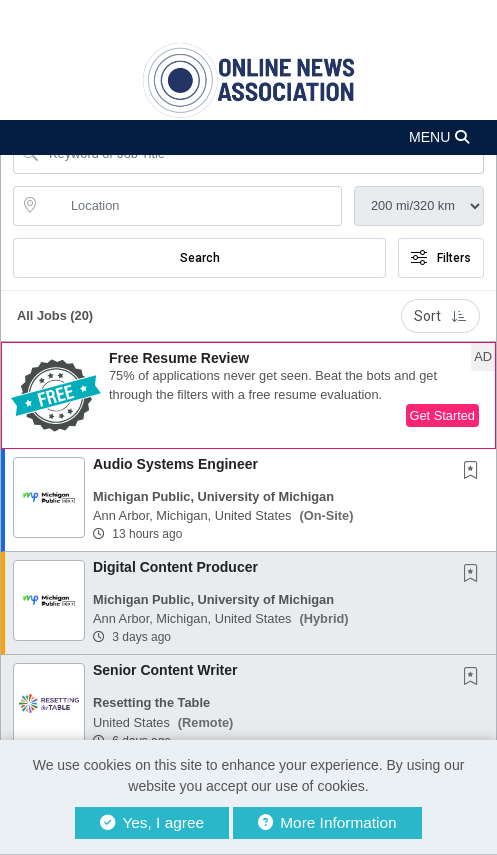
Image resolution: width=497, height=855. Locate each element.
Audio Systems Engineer (175, 464)
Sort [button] (440, 316)
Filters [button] (441, 258)
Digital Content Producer (175, 567)
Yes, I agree (152, 822)
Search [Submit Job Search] (200, 258)
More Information (327, 822)
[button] (248, 137)
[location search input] (191, 206)
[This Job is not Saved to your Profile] (475, 472)
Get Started (442, 415)
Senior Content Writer (165, 670)
